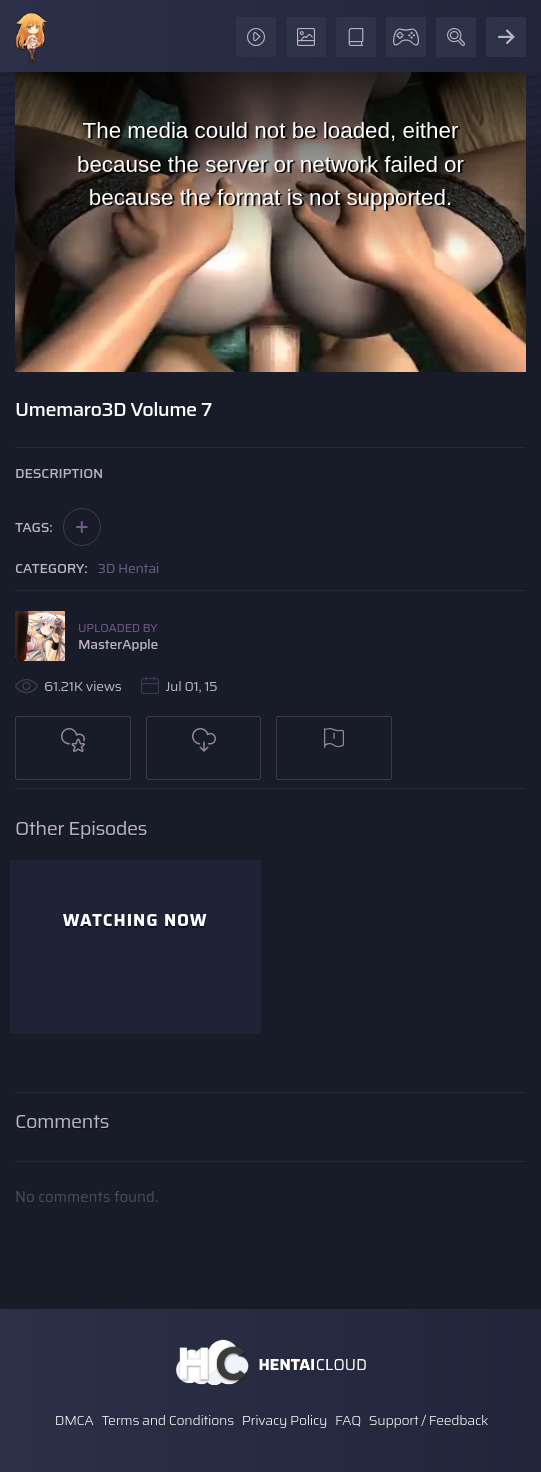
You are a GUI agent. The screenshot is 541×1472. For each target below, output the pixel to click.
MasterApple (118, 644)
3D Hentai (129, 568)
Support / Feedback (428, 1420)
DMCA (74, 1420)
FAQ (348, 1420)
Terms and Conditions (167, 1420)
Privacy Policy (285, 1420)
